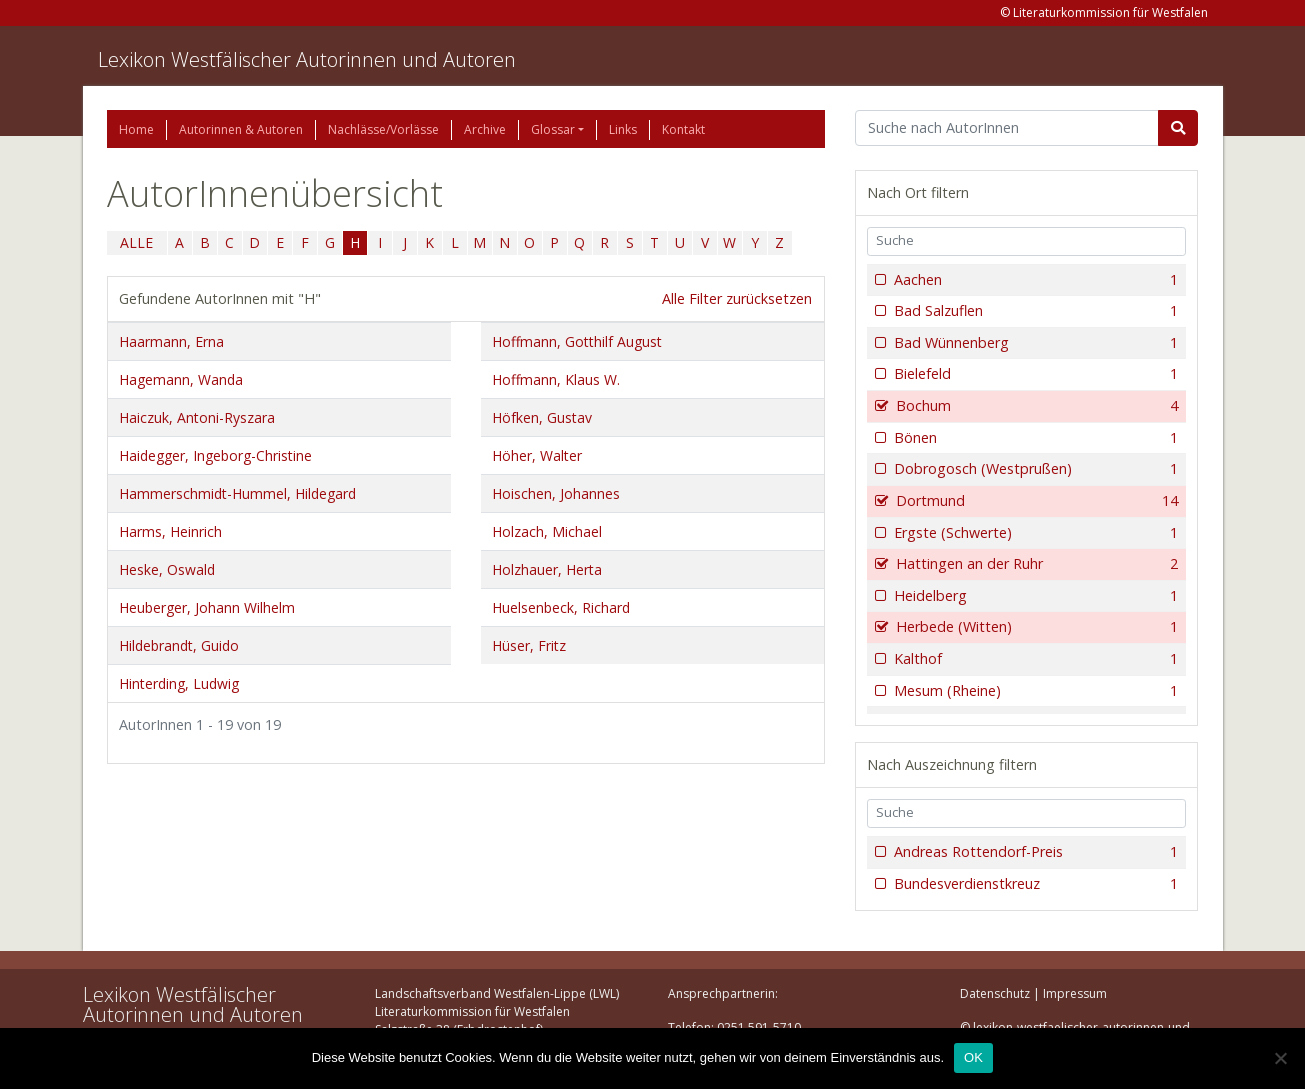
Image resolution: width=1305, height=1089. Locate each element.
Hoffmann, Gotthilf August (577, 341)
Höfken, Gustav (542, 417)
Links (623, 129)
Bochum (1035, 406)
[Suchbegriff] (1007, 128)
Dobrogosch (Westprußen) (1034, 469)
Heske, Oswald (167, 569)
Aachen (1034, 280)
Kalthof (1034, 659)
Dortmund (1035, 501)
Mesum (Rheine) (1034, 691)
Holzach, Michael (547, 531)
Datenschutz (995, 993)
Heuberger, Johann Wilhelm (207, 607)
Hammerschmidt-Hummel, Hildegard (237, 493)
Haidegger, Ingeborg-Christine (215, 455)
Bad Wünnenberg (1034, 343)
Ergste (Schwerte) (1034, 533)
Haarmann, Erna (171, 341)
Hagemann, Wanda (181, 379)
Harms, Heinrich (170, 531)
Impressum (1075, 993)
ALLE (136, 242)
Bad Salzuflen (1034, 311)
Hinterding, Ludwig (179, 683)
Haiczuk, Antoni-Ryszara (197, 417)
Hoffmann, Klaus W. (556, 379)
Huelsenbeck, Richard (561, 607)
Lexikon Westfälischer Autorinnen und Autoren (307, 59)
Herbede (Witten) (1035, 627)
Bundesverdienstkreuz (1034, 884)
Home (136, 129)
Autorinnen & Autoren (241, 129)
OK (973, 1057)
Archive (485, 129)
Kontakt (683, 129)
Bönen (1034, 438)
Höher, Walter (537, 455)
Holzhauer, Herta (547, 569)
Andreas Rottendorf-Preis (1034, 852)
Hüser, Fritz (529, 645)
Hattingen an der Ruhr (1035, 564)
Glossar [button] (553, 129)
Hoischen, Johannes (556, 493)
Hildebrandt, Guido (179, 645)
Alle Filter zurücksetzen (737, 298)
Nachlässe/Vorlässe (383, 129)
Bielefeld (1034, 374)
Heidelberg (1034, 596)
